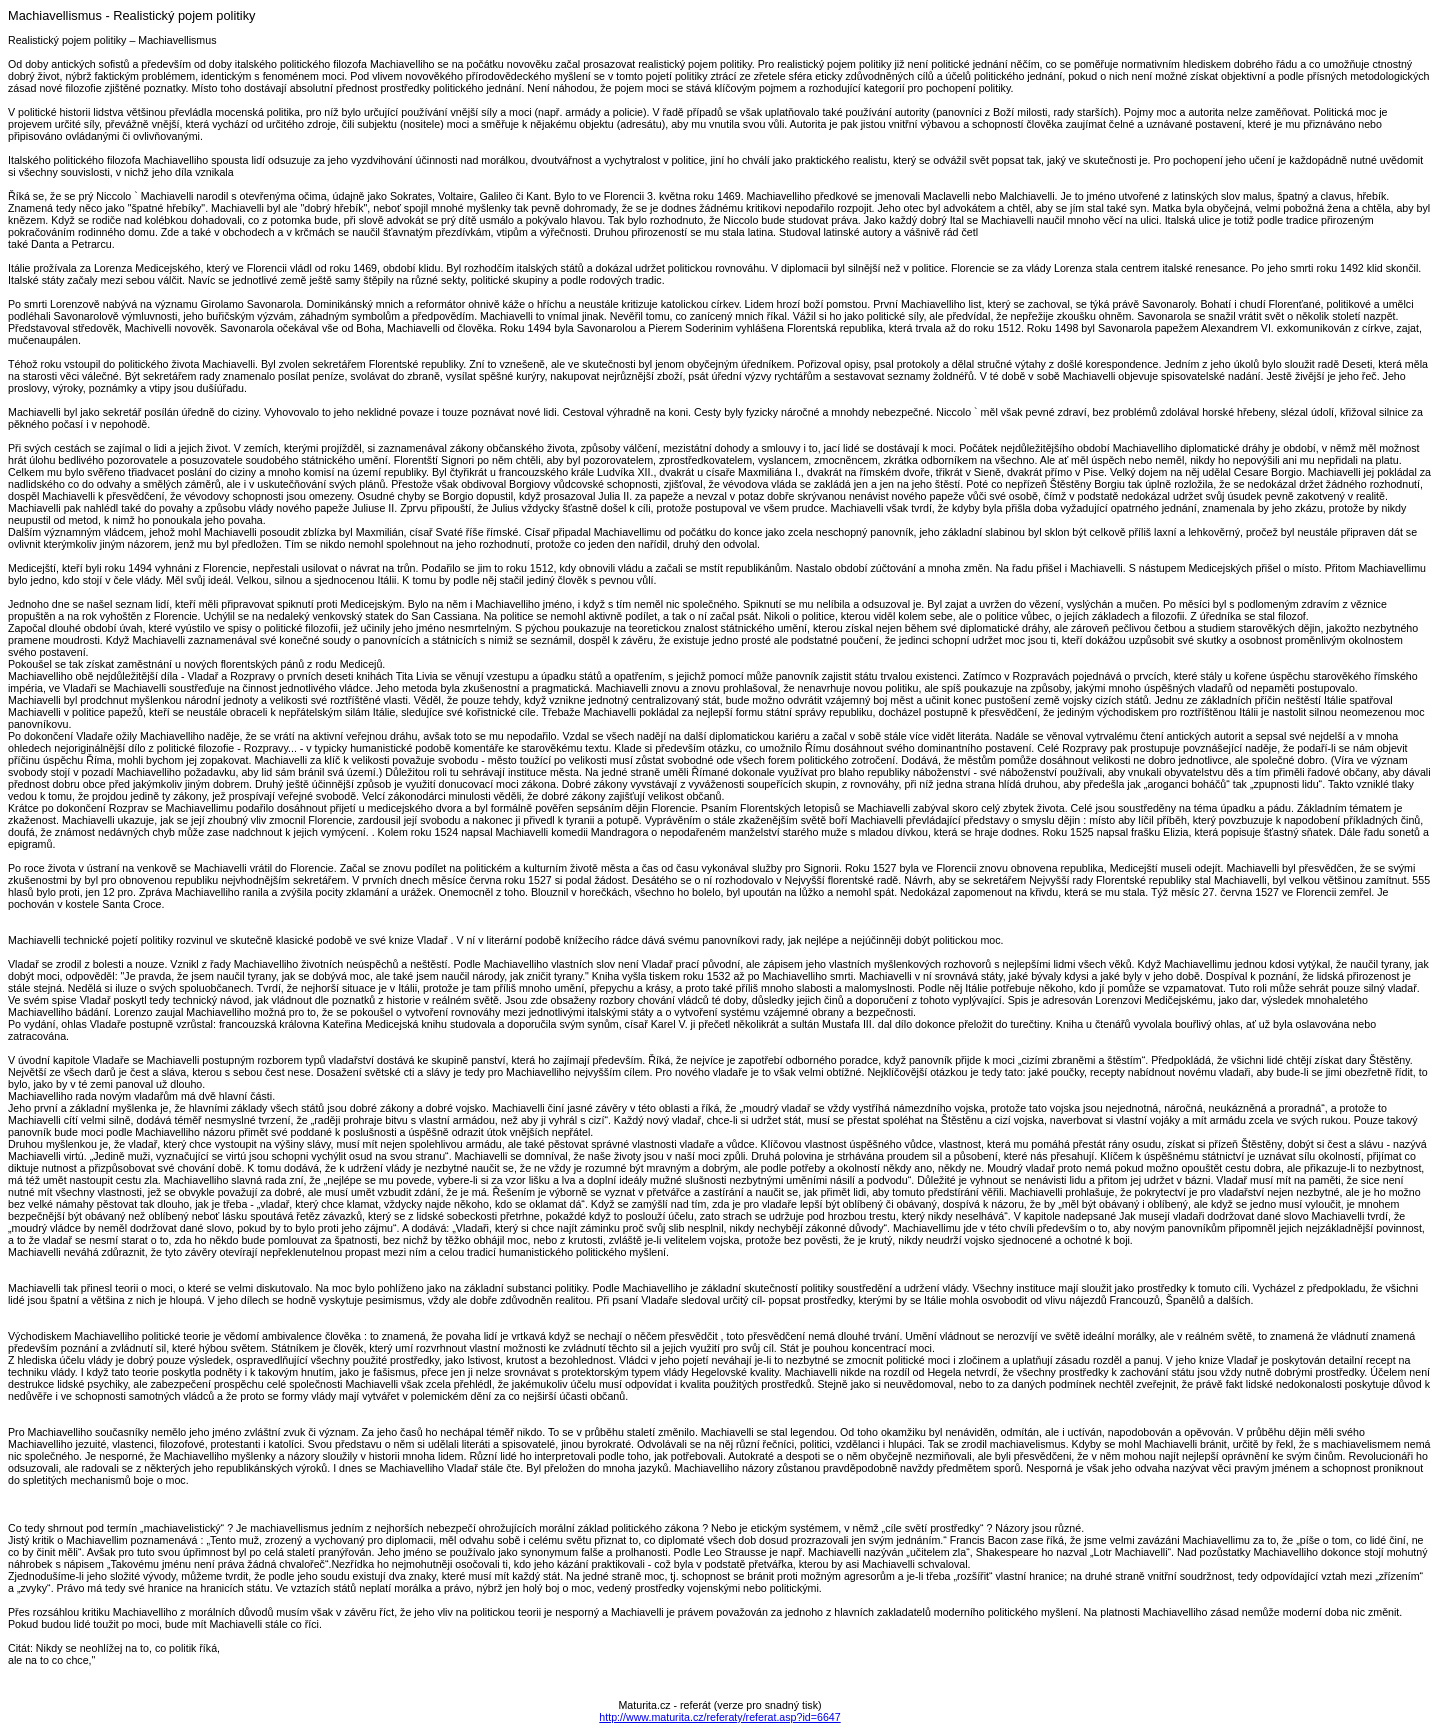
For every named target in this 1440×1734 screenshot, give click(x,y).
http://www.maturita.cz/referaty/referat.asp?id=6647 (719, 1717)
